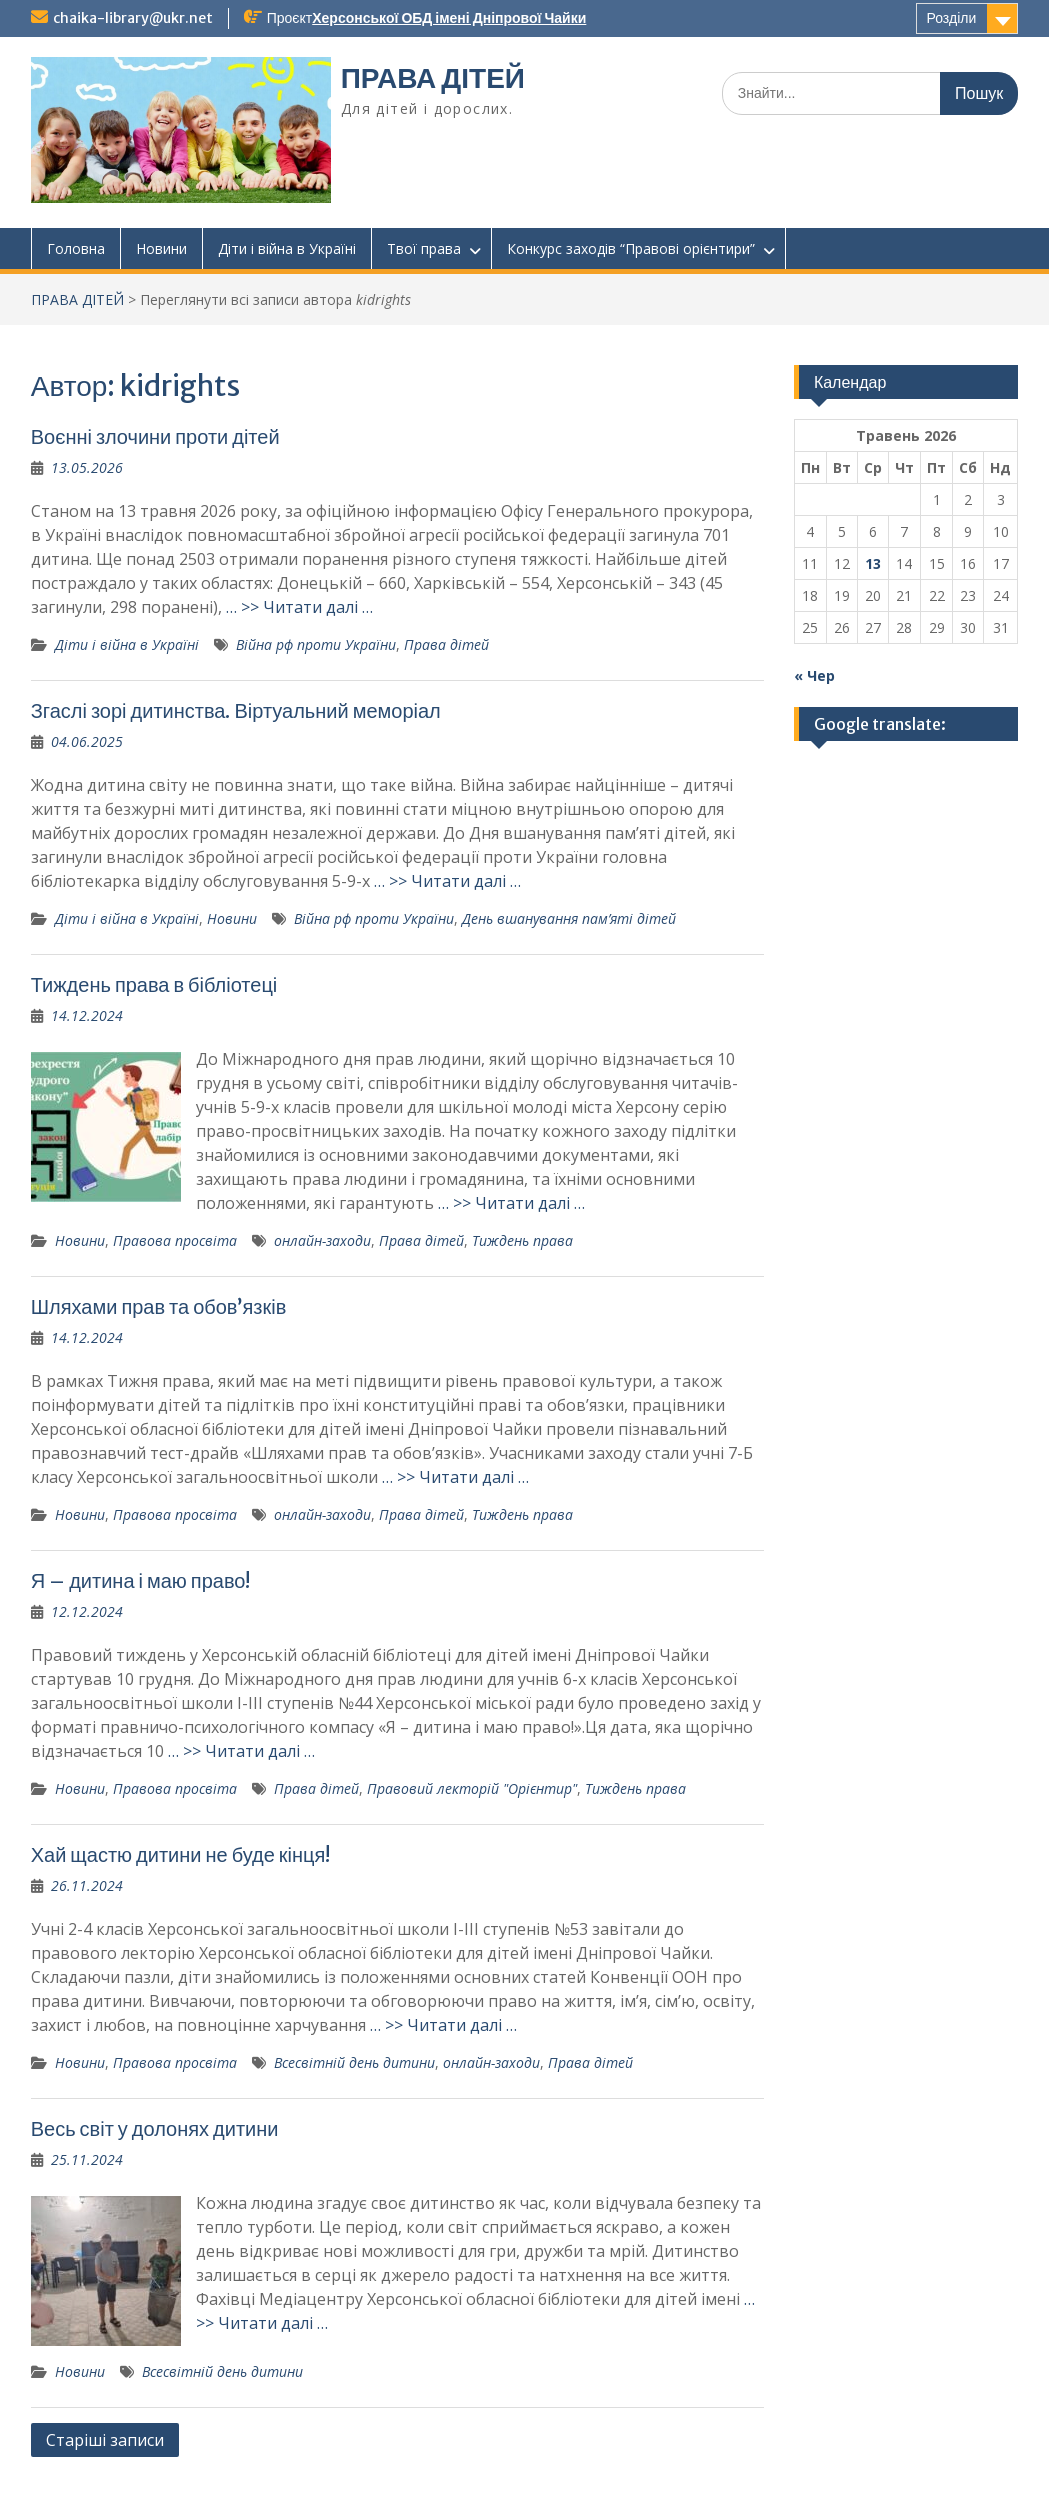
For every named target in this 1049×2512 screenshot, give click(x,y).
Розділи (952, 18)
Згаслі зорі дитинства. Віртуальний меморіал (236, 710)
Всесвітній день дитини (354, 2062)
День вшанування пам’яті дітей (569, 918)
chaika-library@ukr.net (133, 18)
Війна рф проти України (316, 644)
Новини (161, 248)
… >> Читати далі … (299, 607)
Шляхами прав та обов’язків (159, 1306)
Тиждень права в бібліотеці (154, 984)
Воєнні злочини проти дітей (155, 436)
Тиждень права (522, 1240)
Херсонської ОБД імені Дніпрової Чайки (449, 18)
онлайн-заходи (322, 1240)
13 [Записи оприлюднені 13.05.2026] (873, 563)
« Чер (814, 675)
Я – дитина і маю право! (141, 1580)
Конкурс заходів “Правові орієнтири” (631, 248)
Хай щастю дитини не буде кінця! (181, 1854)
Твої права (424, 248)
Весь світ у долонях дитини (155, 2128)
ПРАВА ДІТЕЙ (433, 78)
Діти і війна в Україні (287, 248)
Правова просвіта (175, 1240)
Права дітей (446, 644)
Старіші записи (105, 2440)
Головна (76, 248)
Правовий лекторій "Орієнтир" (472, 1788)
